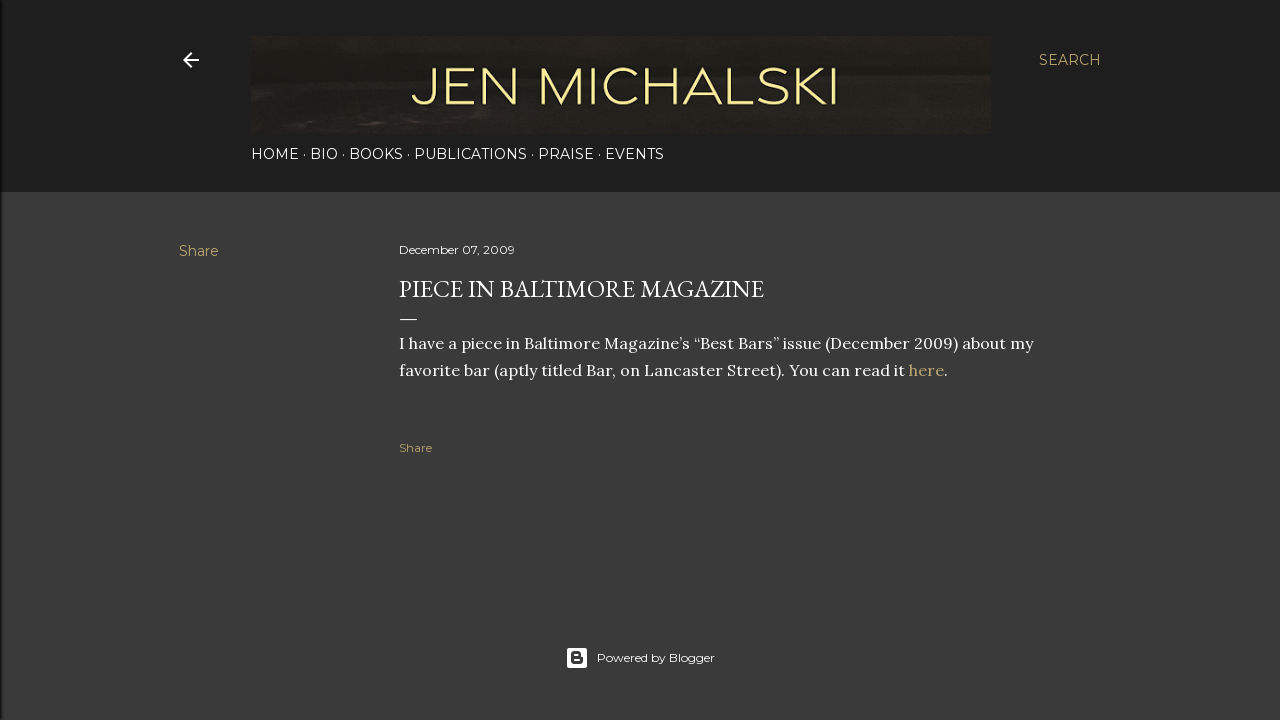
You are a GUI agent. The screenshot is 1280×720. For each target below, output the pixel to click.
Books (376, 154)
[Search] (1070, 60)
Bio (324, 154)
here (926, 370)
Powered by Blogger (640, 658)
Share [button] (199, 251)
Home (275, 154)
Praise (566, 154)
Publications (470, 154)
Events (634, 154)
